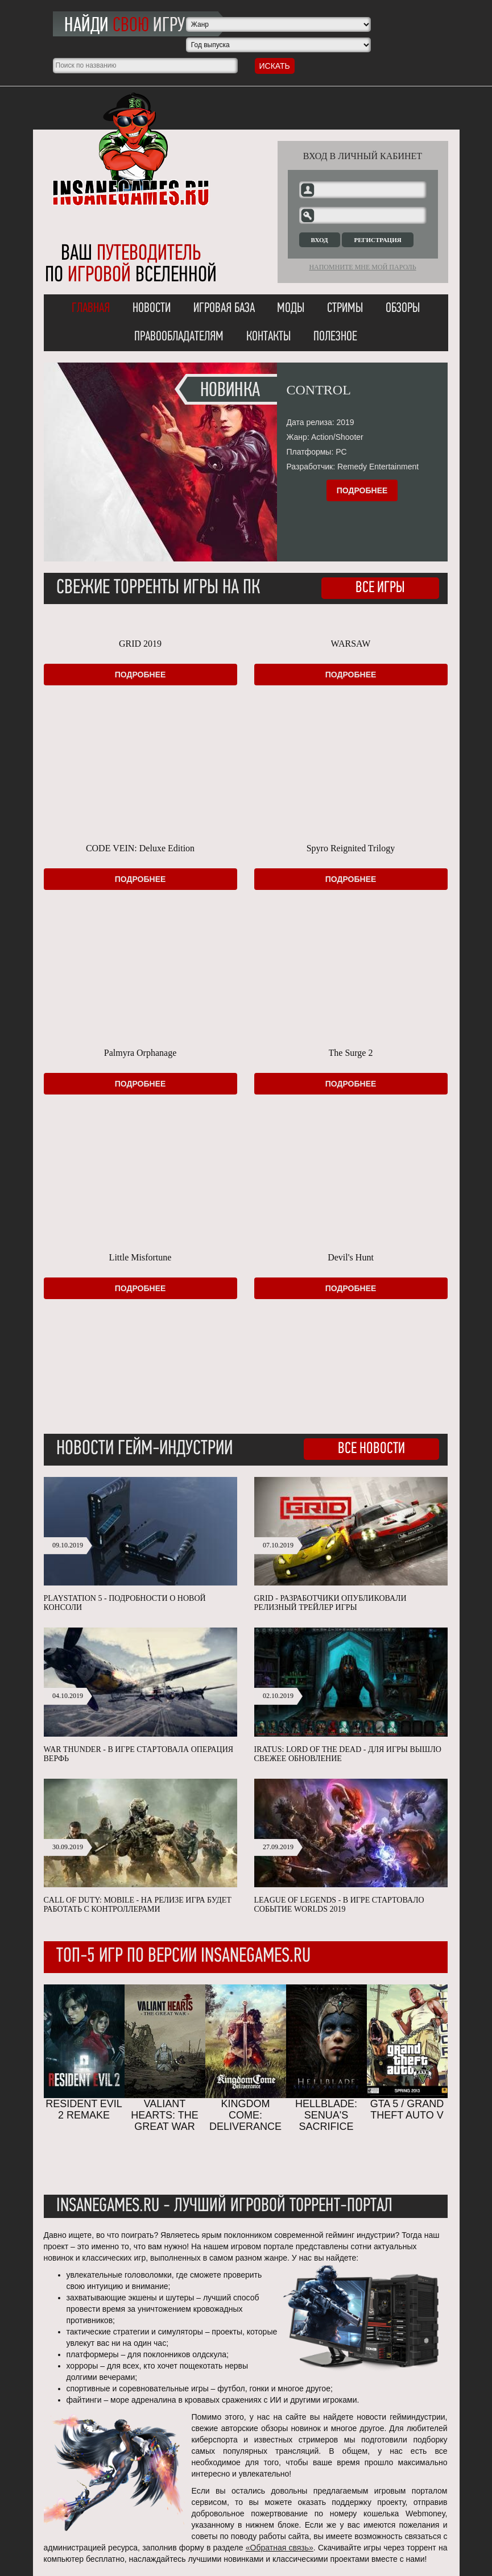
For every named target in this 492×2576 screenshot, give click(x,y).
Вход (319, 239)
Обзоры (403, 308)
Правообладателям (179, 337)
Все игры (380, 588)
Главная (91, 308)
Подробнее (362, 490)
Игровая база (224, 308)
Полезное (335, 337)
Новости (152, 308)
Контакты (268, 337)
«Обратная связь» (279, 2547)
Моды (290, 308)
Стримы (345, 308)
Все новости (371, 1449)
